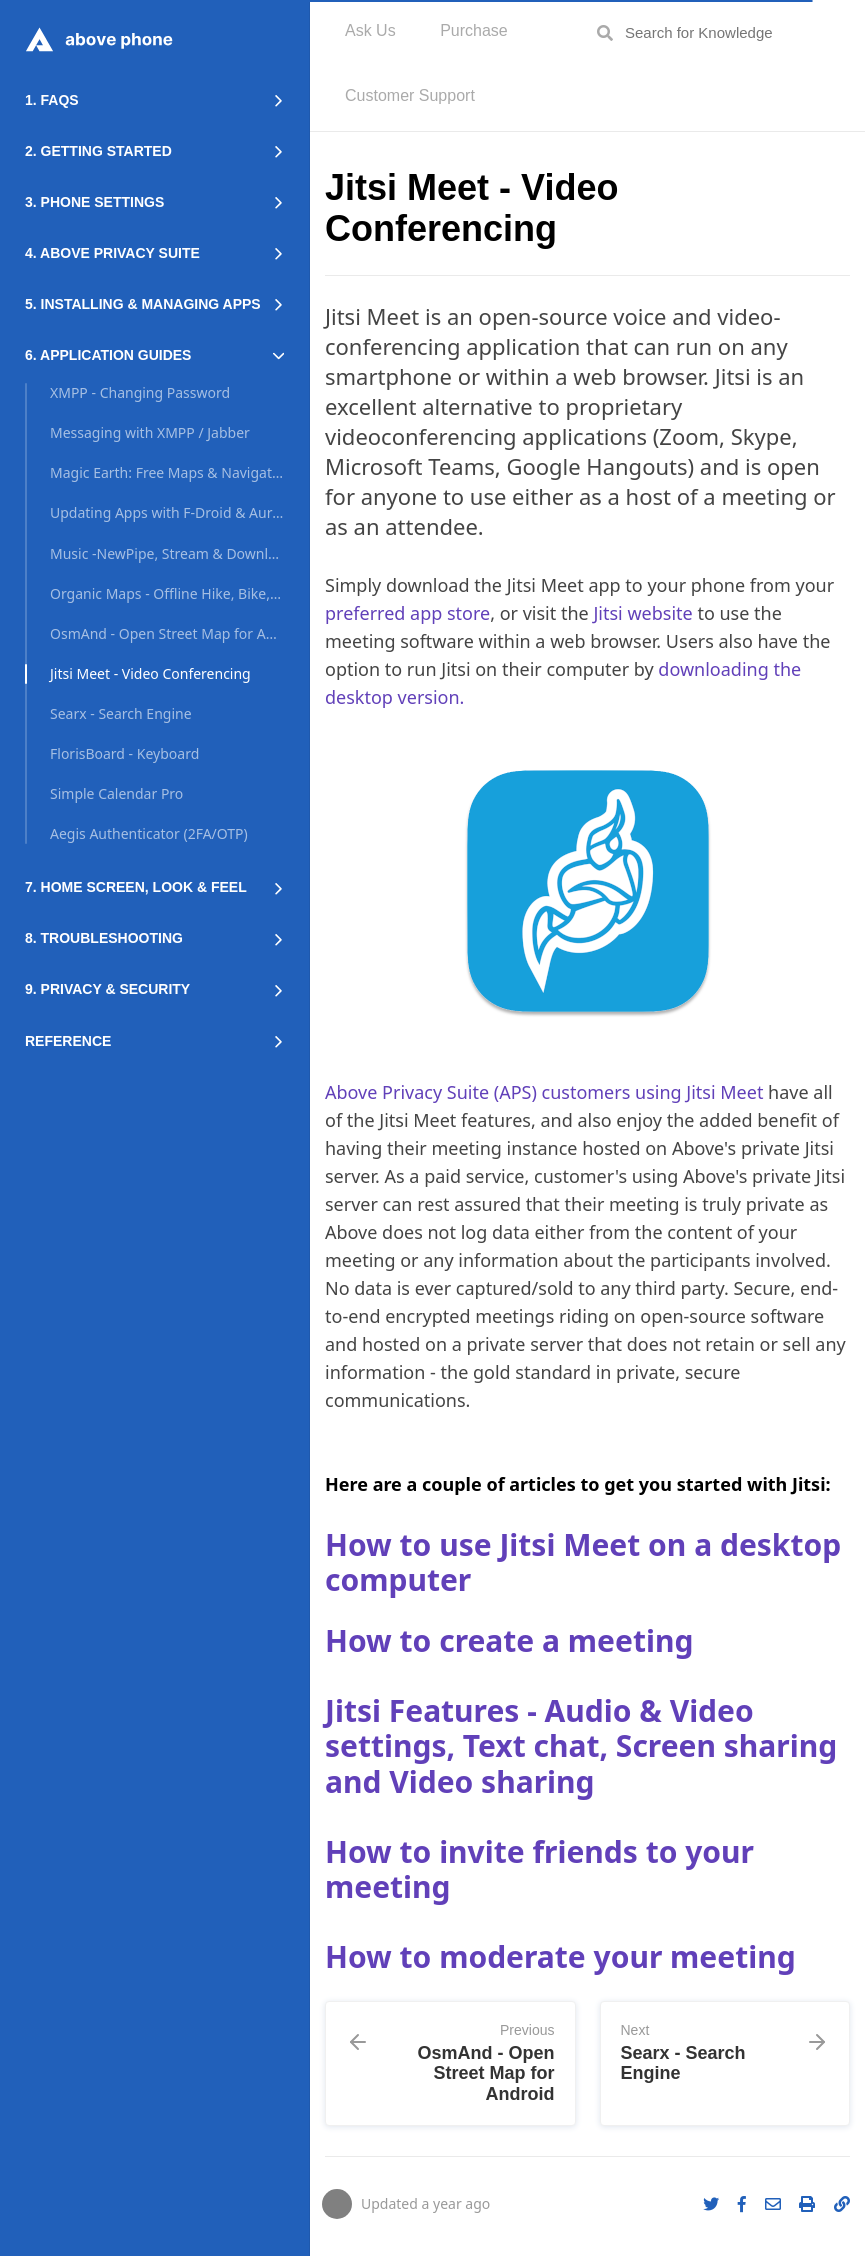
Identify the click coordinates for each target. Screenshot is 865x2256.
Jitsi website (642, 613)
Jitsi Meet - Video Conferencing (150, 673)
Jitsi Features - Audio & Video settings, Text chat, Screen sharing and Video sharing (581, 1746)
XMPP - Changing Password (140, 392)
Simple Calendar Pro (116, 793)
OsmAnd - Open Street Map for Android (167, 633)
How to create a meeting (509, 1640)
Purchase (474, 30)
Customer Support (410, 95)
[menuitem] (370, 32)
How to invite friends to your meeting (539, 1869)
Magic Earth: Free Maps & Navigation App (167, 472)
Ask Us (370, 30)
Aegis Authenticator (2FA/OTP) (149, 833)
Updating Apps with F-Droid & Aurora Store (167, 512)
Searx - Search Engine (121, 713)
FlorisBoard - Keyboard (124, 753)
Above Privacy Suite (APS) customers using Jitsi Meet (544, 1092)
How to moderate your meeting (560, 1956)
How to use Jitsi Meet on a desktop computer (583, 1562)
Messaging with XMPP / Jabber (150, 432)
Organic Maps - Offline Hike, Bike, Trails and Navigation (167, 593)
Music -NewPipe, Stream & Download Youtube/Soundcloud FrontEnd (167, 553)
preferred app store (407, 613)
